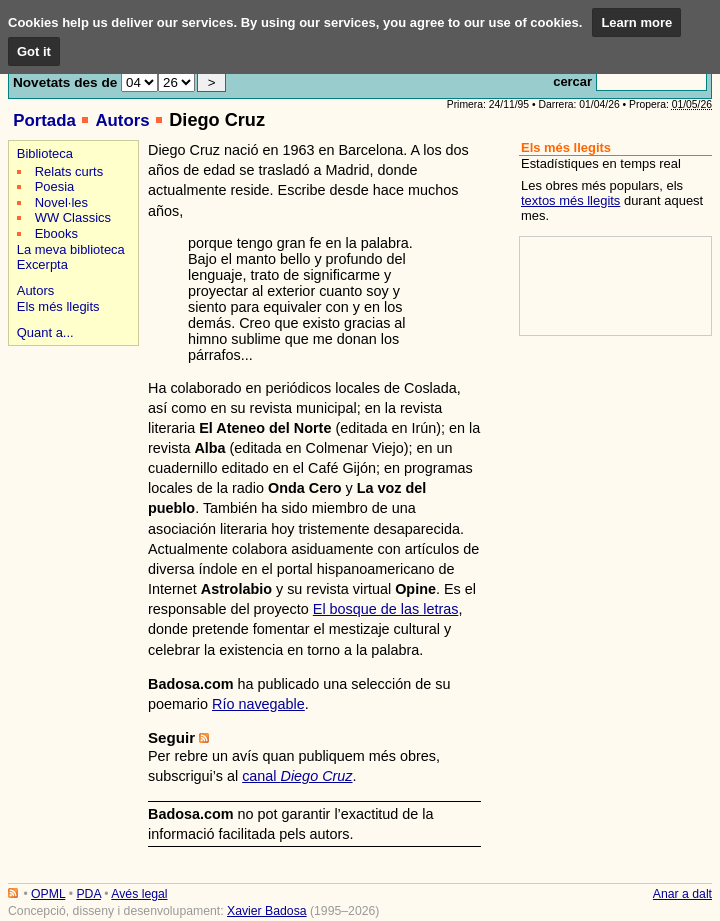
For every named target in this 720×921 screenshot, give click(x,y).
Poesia (55, 186)
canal (297, 776)
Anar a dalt (682, 894)
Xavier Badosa (267, 911)
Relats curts (69, 171)
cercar (572, 81)
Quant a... (45, 332)
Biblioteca (45, 153)
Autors (122, 120)
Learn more (636, 22)
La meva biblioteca (71, 249)
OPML (48, 894)
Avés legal (139, 894)
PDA (88, 894)
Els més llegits (58, 306)
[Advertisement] (70, 421)
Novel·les (61, 202)
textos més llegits (570, 200)
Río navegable (258, 704)
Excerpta (42, 264)
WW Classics (73, 217)
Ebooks (56, 233)
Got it (34, 51)
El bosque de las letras (386, 609)
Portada (44, 120)
